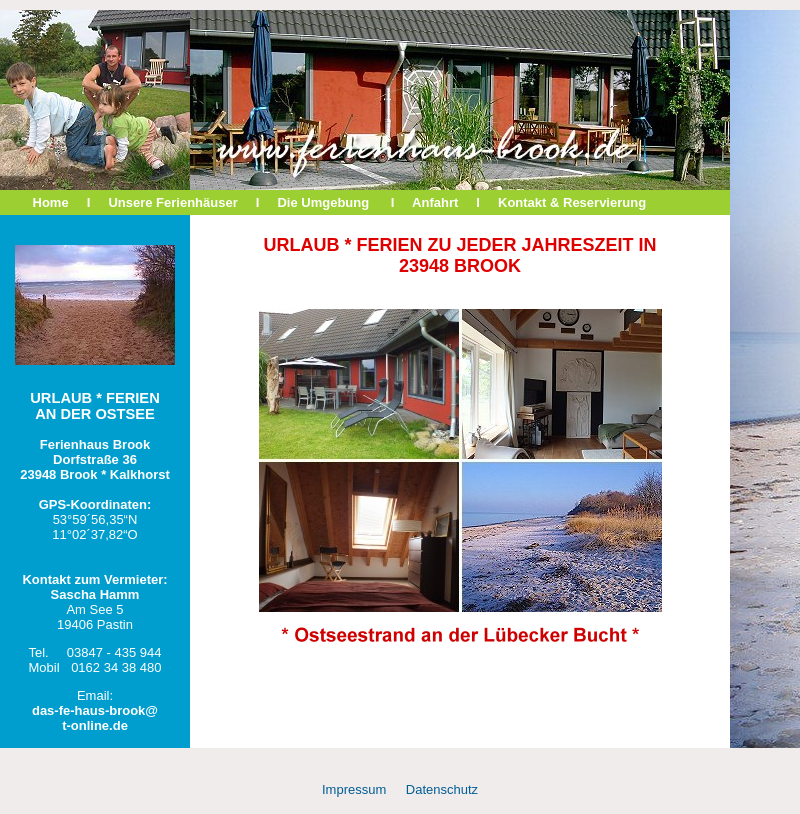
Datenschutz (442, 789)
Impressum (354, 789)
